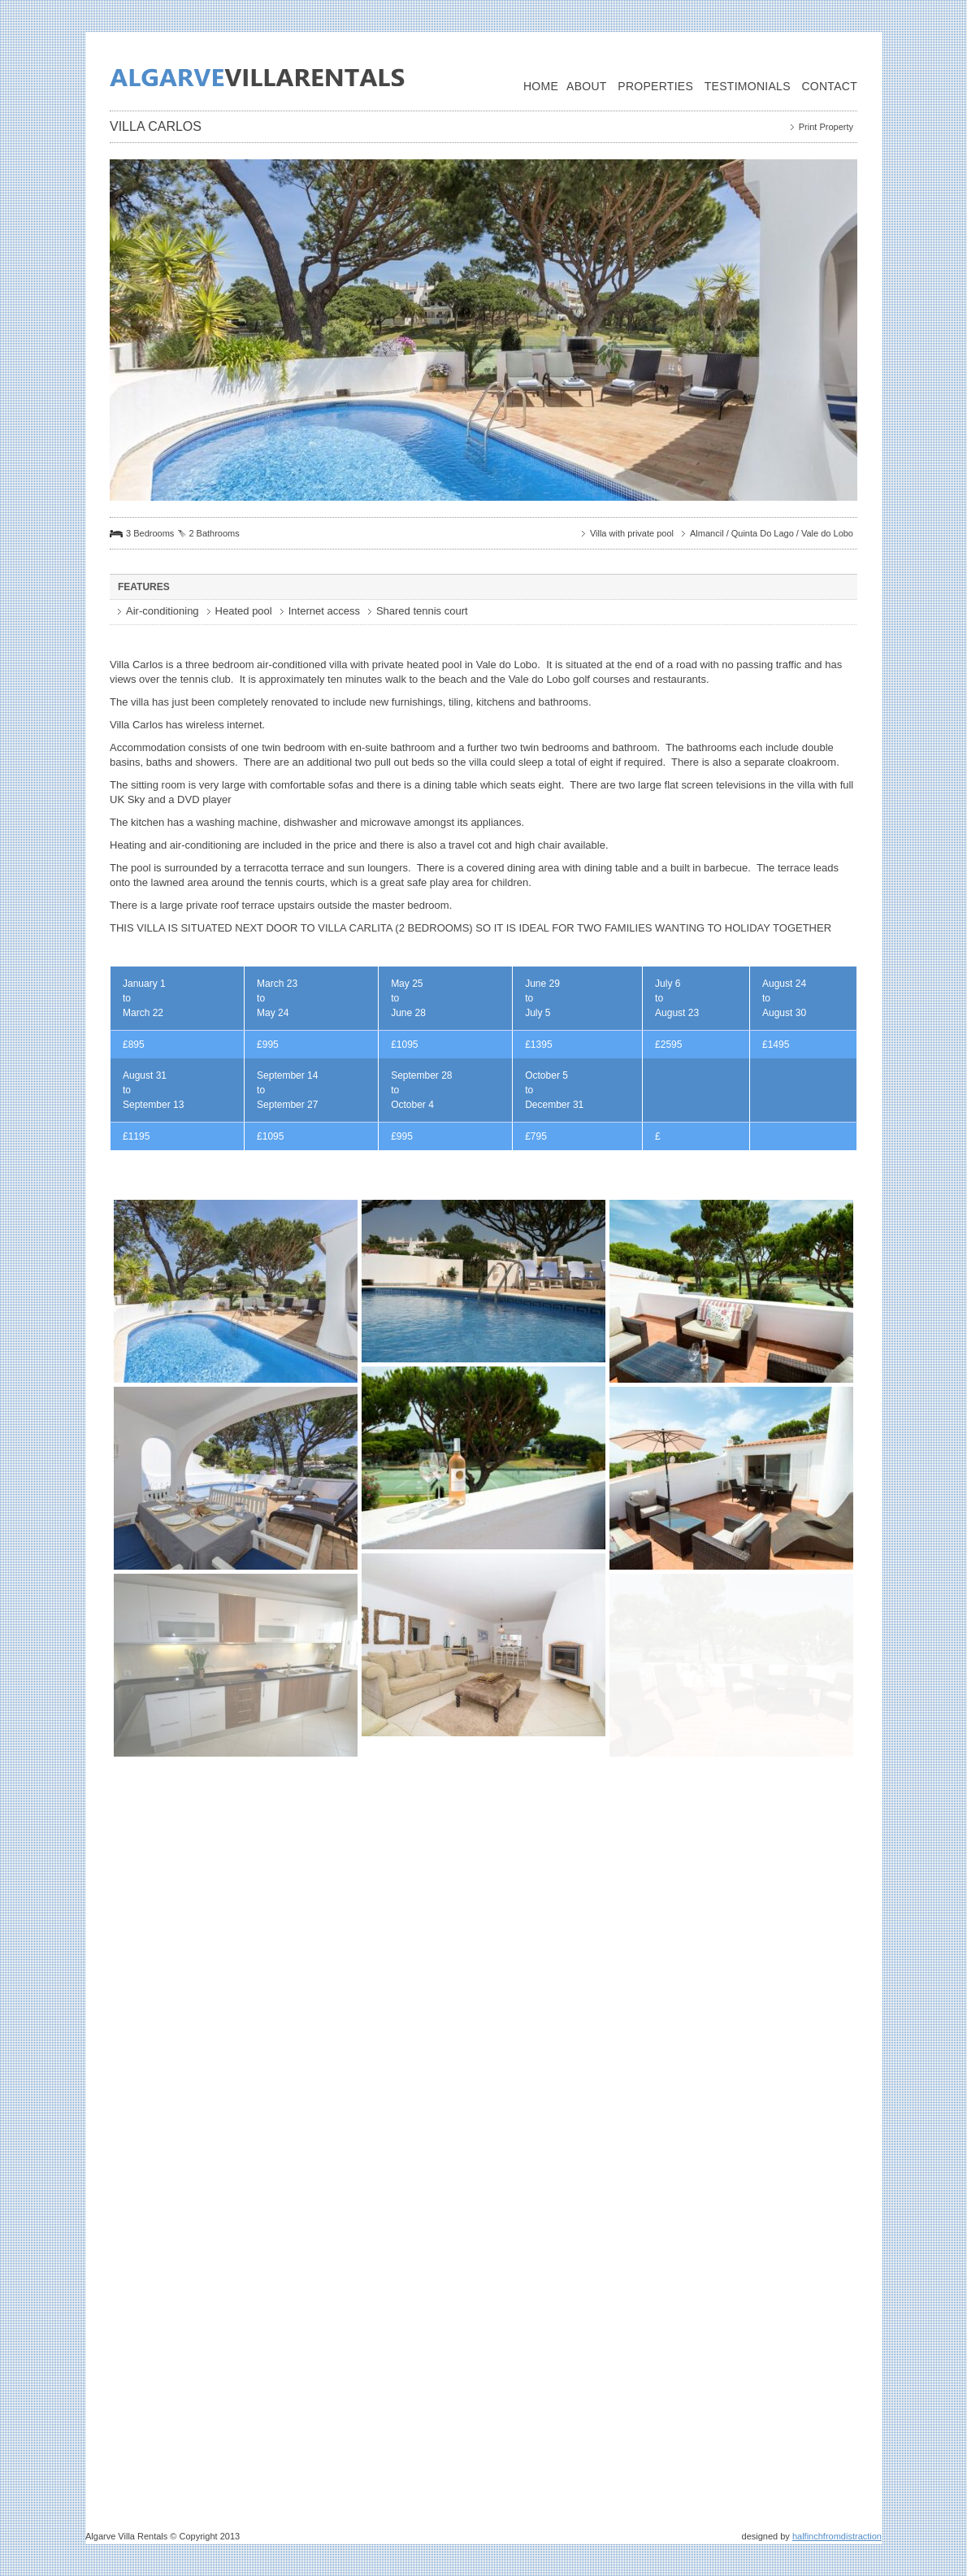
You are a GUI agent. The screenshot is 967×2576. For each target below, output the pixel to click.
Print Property (826, 127)
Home (540, 86)
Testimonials (748, 86)
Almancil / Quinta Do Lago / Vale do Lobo (771, 533)
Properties (655, 86)
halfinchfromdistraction (837, 2536)
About (586, 86)
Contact (829, 86)
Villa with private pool (632, 533)
